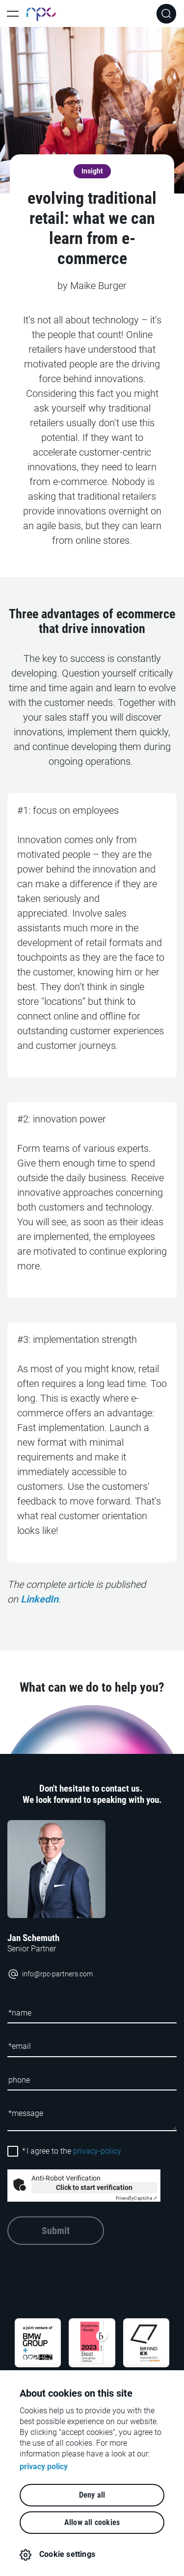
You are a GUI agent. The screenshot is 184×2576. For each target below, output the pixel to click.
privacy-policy (97, 2151)
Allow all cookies (92, 2522)
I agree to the (71, 2151)
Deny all (92, 2495)
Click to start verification (94, 2187)
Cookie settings (67, 2554)
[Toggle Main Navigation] (13, 14)
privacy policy (44, 2466)
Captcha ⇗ (136, 2198)
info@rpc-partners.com (50, 1974)
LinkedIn (39, 1599)
